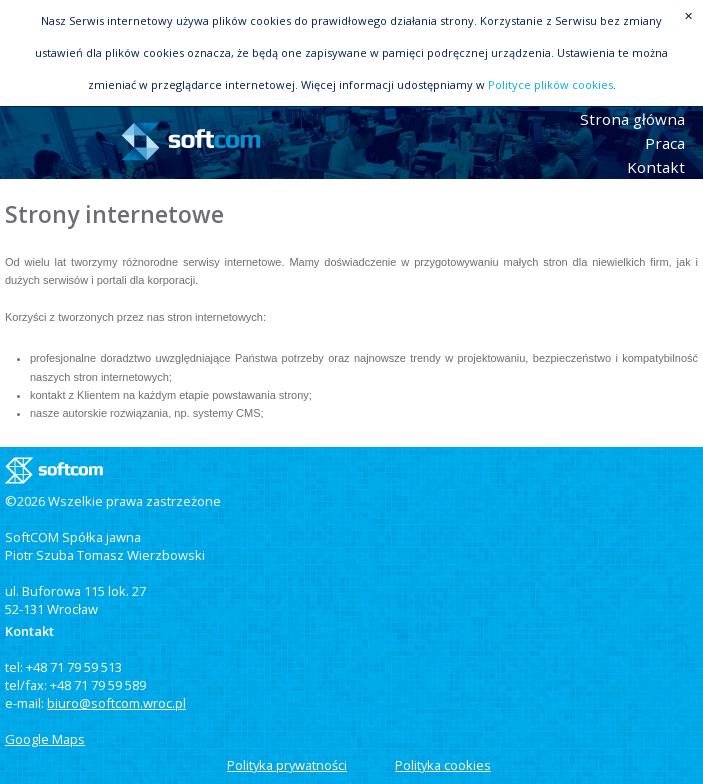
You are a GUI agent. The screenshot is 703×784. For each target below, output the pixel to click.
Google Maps (45, 739)
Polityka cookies (443, 765)
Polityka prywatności (287, 765)
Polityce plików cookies (550, 84)
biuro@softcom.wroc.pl (116, 703)
